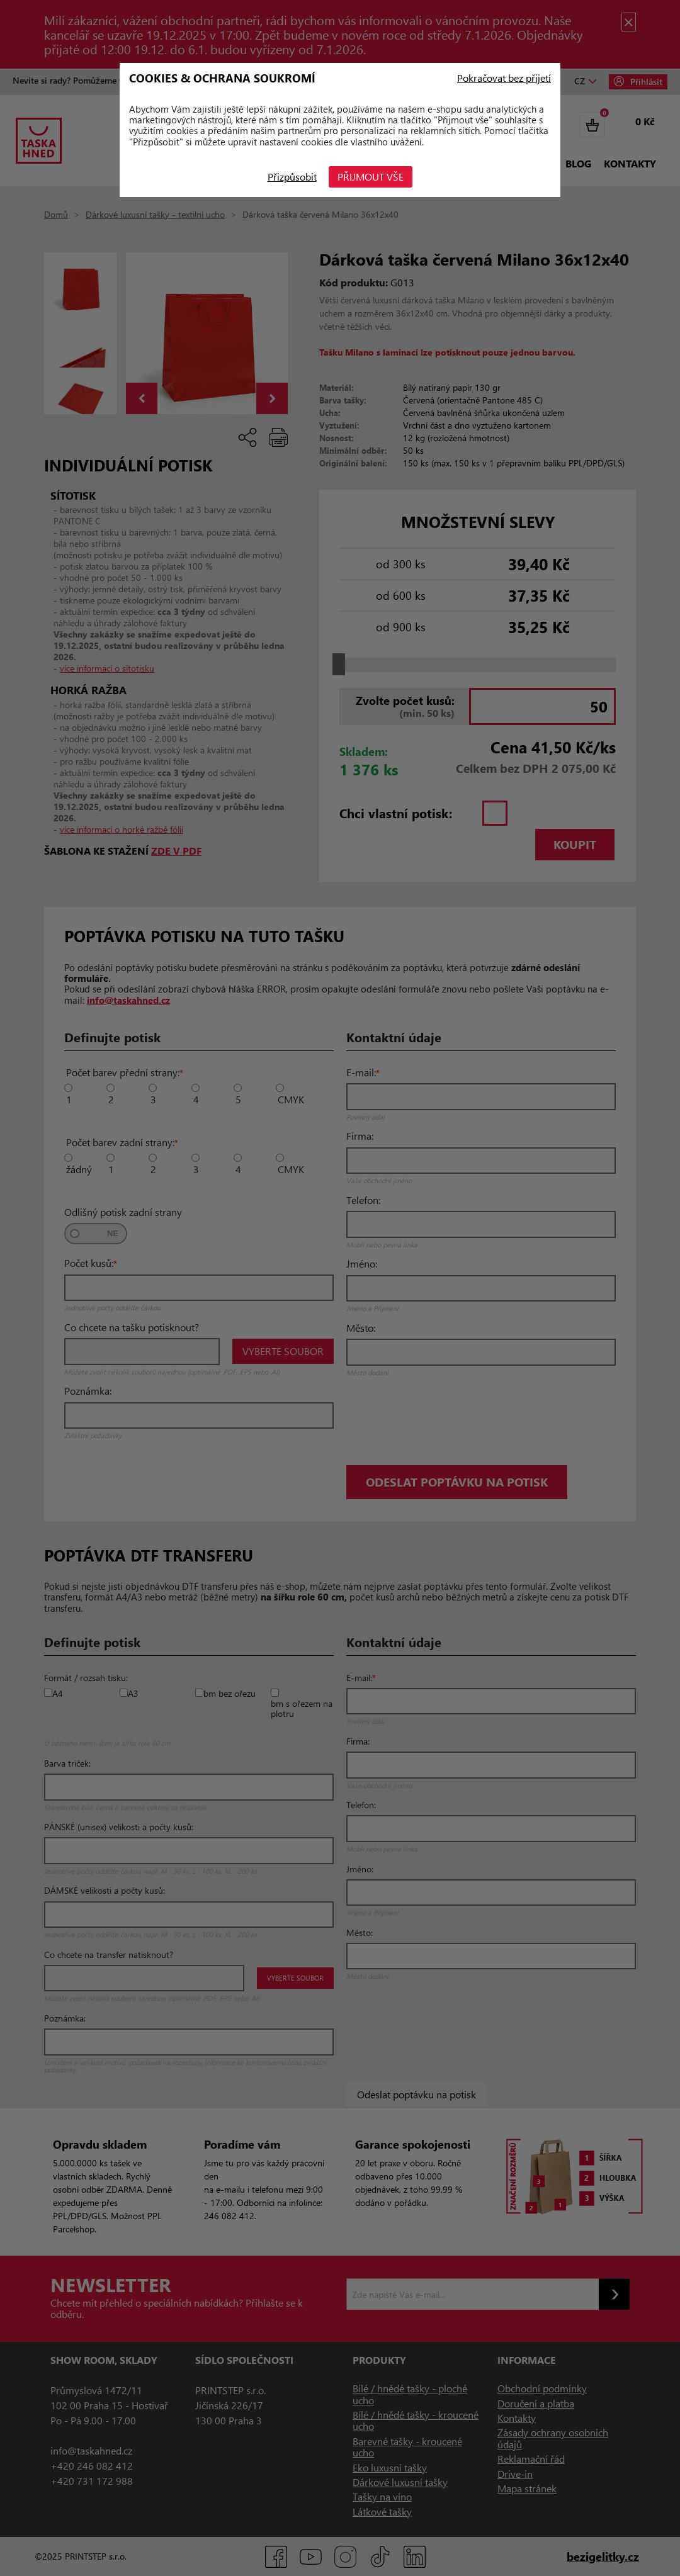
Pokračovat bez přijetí (504, 78)
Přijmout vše (371, 176)
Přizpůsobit (292, 176)
